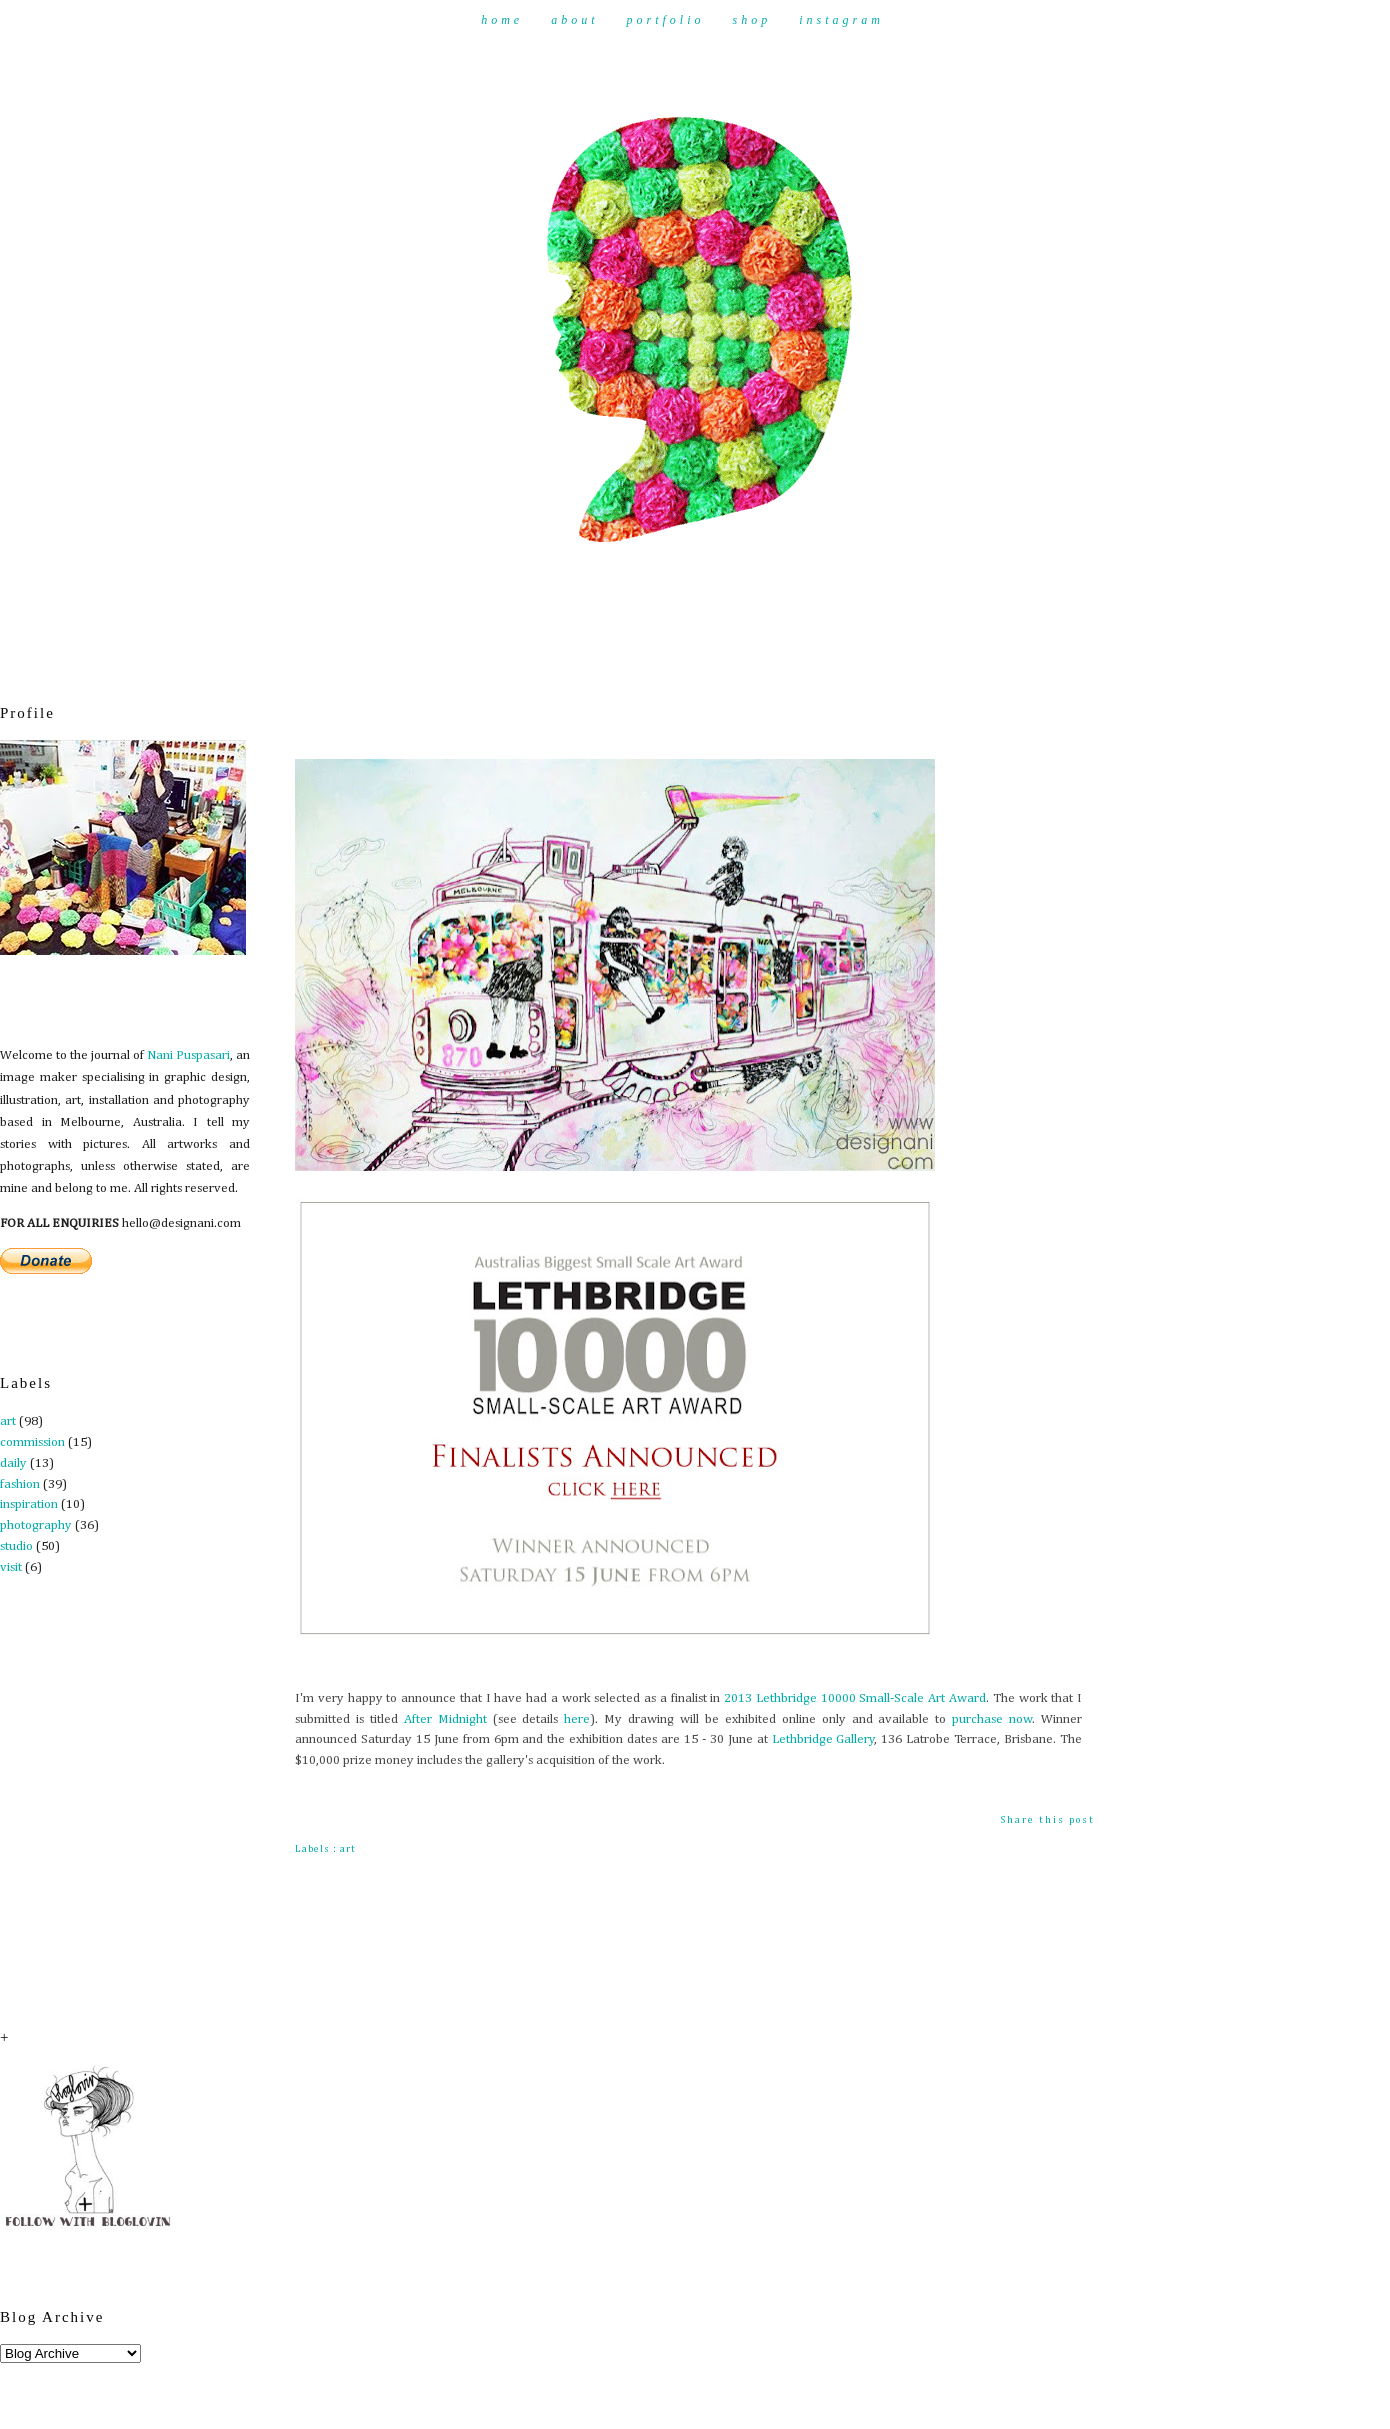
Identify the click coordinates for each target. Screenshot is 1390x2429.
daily (13, 1463)
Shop (752, 20)
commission (32, 1442)
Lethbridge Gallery (824, 1739)
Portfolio (665, 20)
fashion (20, 1484)
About (574, 20)
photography (36, 1525)
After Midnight (445, 1719)
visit (11, 1567)
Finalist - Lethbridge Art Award (426, 709)
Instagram (841, 20)
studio (16, 1546)
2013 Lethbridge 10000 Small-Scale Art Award (855, 1698)
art (8, 1421)
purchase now (992, 1719)
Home (502, 20)
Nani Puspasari (188, 1055)
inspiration (29, 1504)
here (577, 1719)
